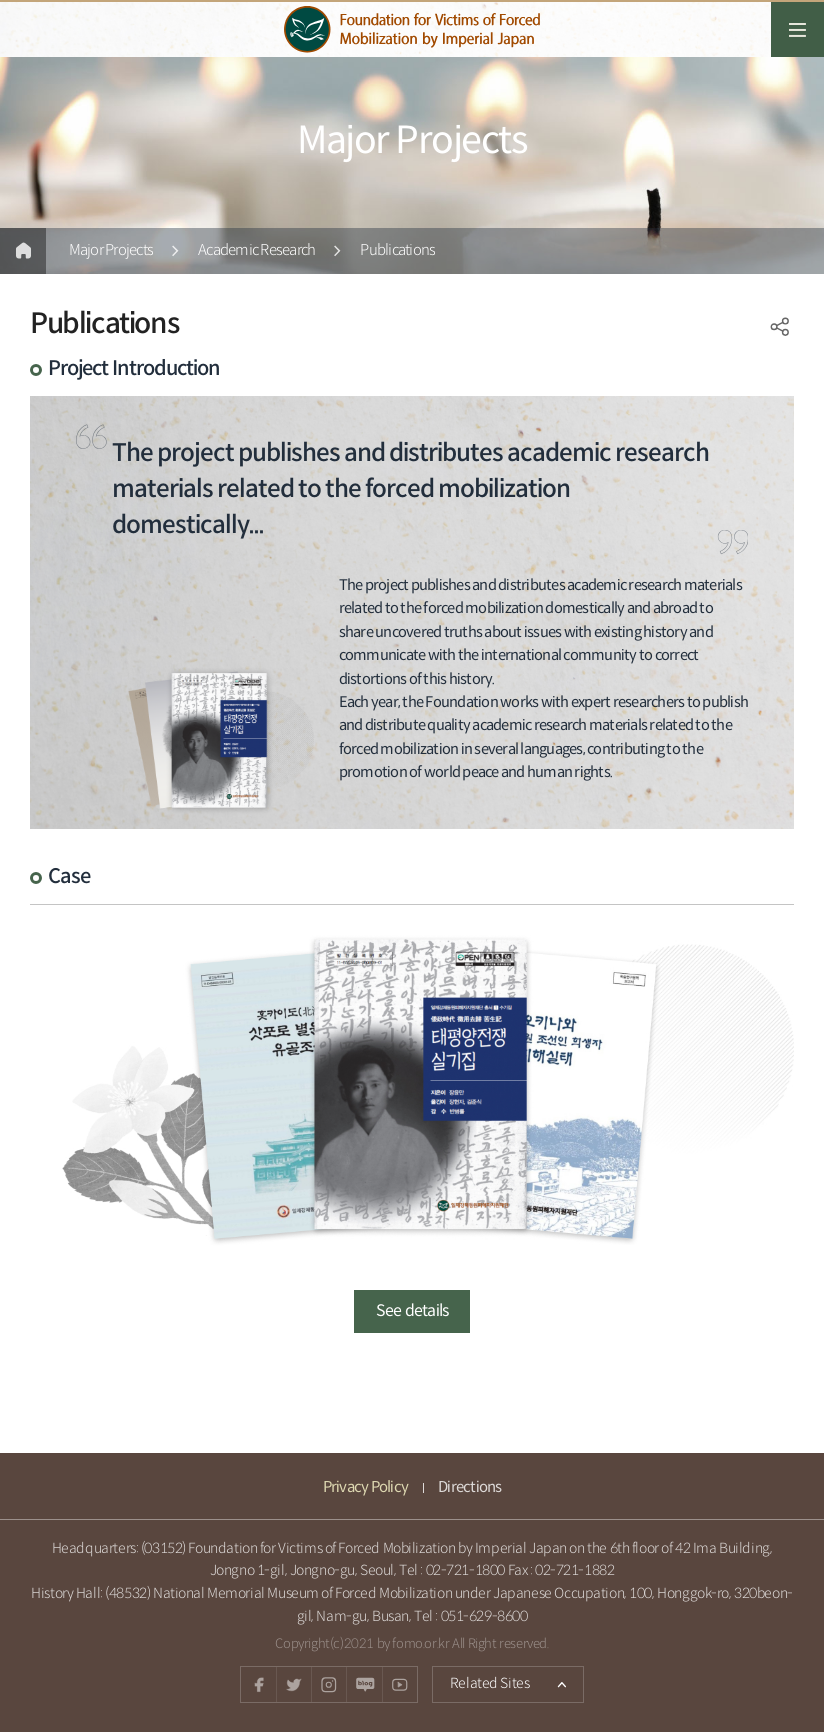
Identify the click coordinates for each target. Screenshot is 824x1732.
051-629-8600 (484, 1616)
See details (412, 1311)
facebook (258, 1684)
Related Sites (480, 1679)
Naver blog (363, 1684)
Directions (470, 1487)
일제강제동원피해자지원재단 (412, 29)
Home (23, 251)
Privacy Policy (366, 1487)
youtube (399, 1684)
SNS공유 (780, 327)
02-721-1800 (465, 1570)
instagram (328, 1684)
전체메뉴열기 (797, 29)
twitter (293, 1684)
